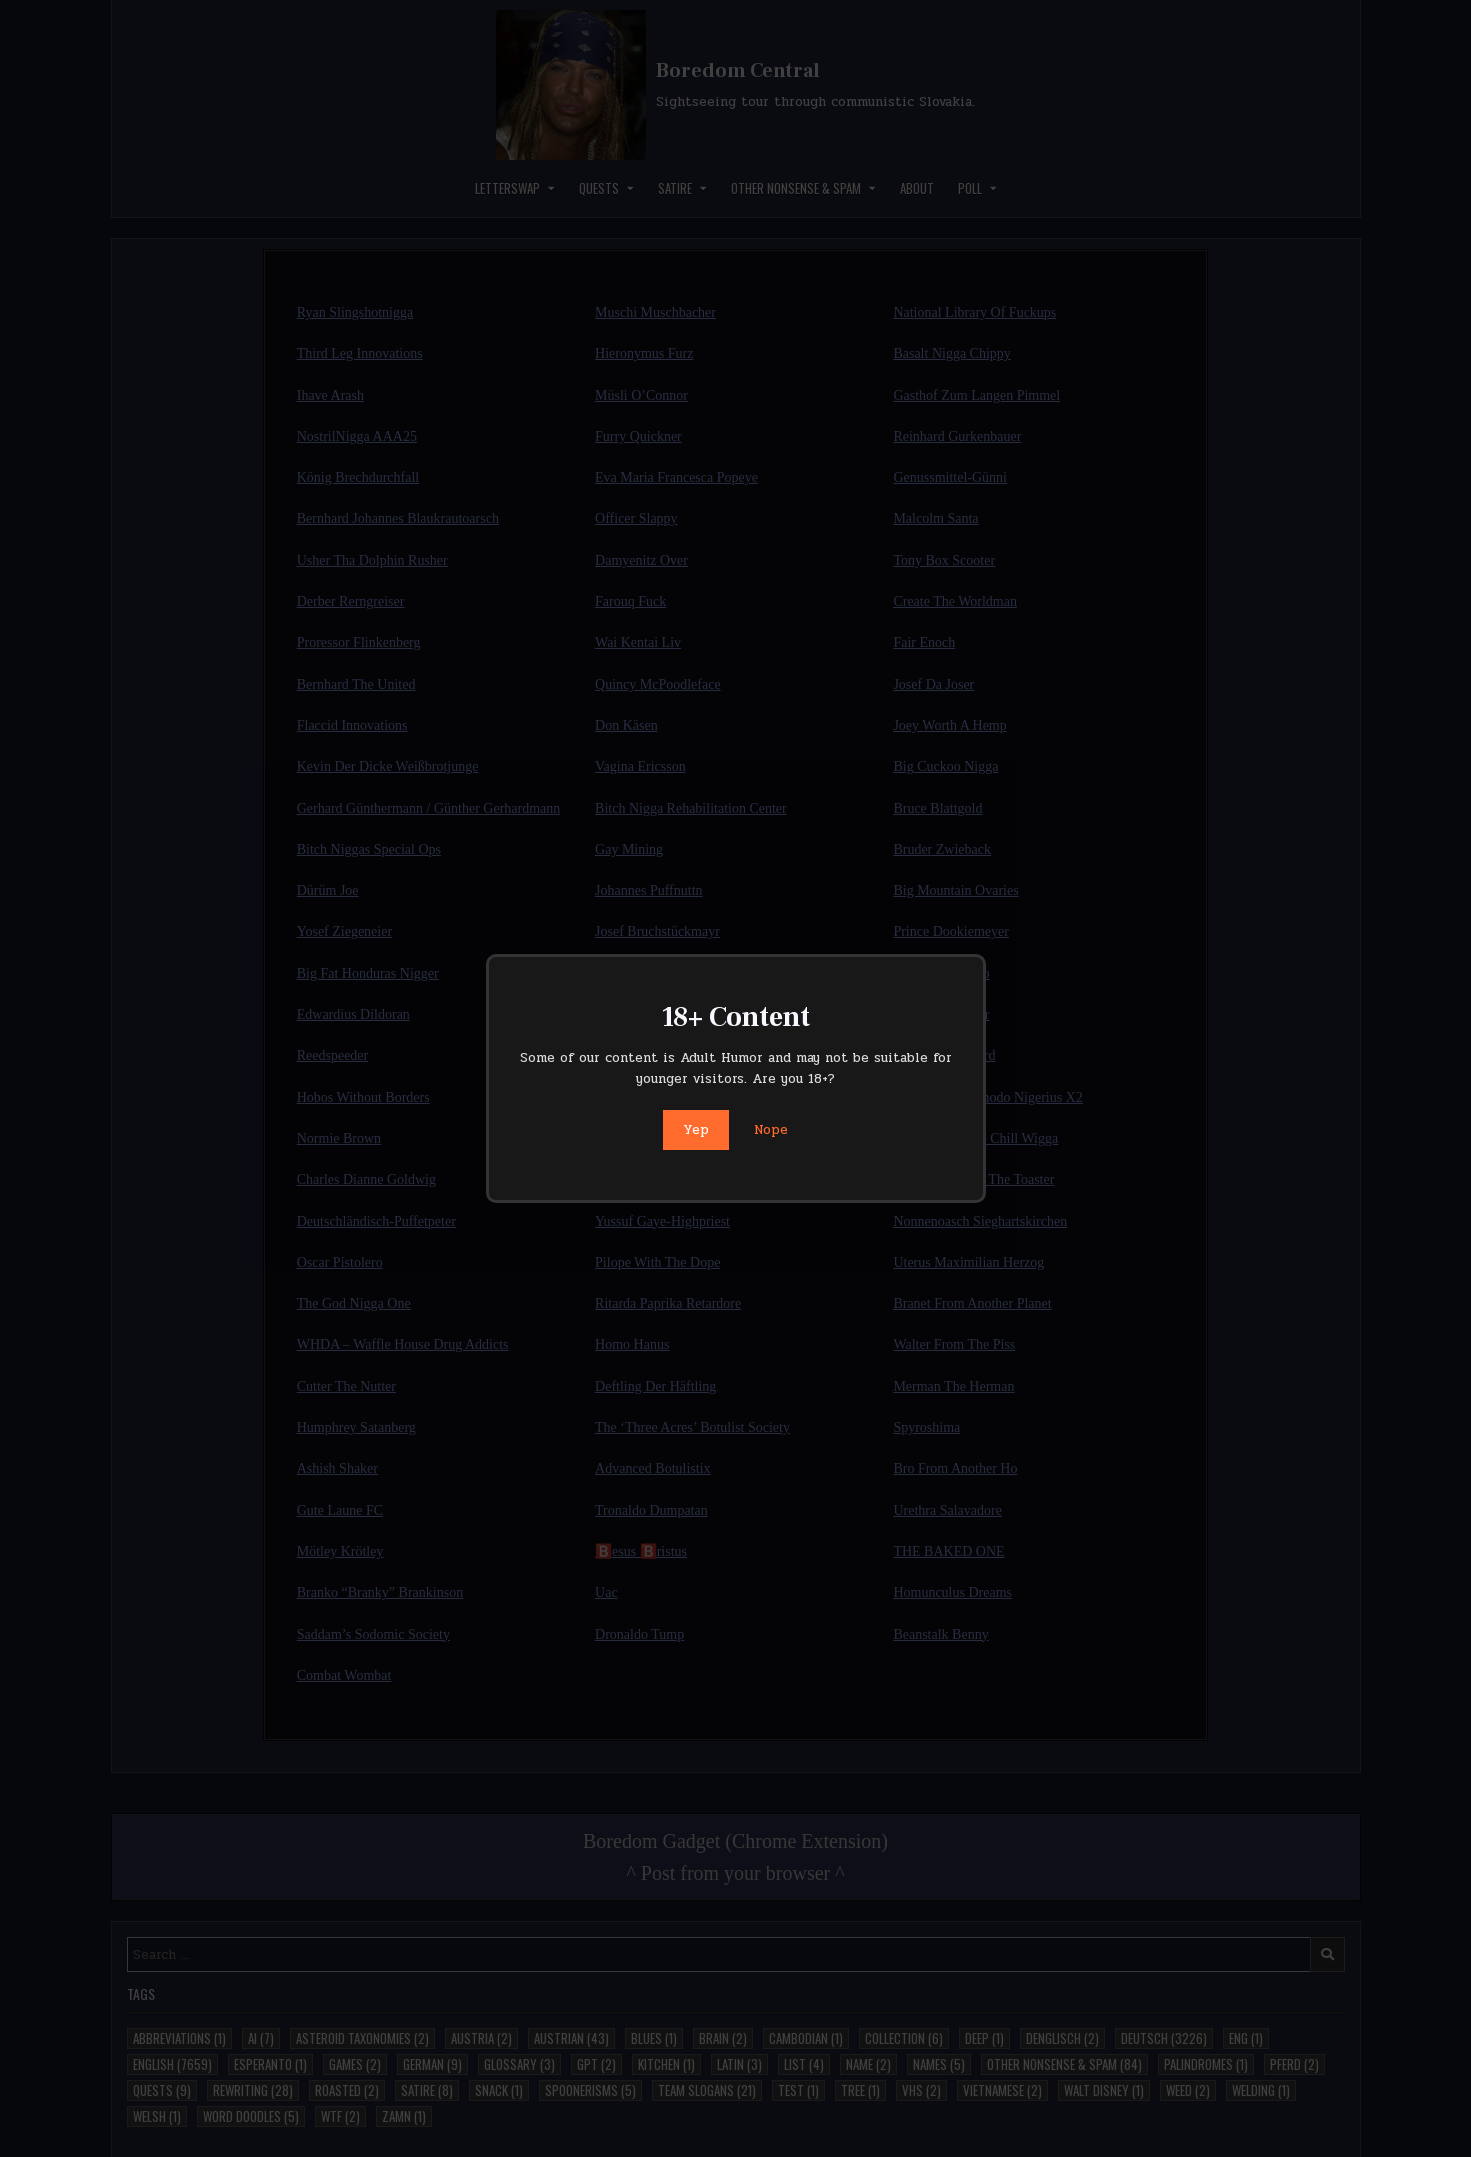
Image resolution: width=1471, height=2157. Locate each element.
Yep (696, 1130)
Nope (771, 1130)
